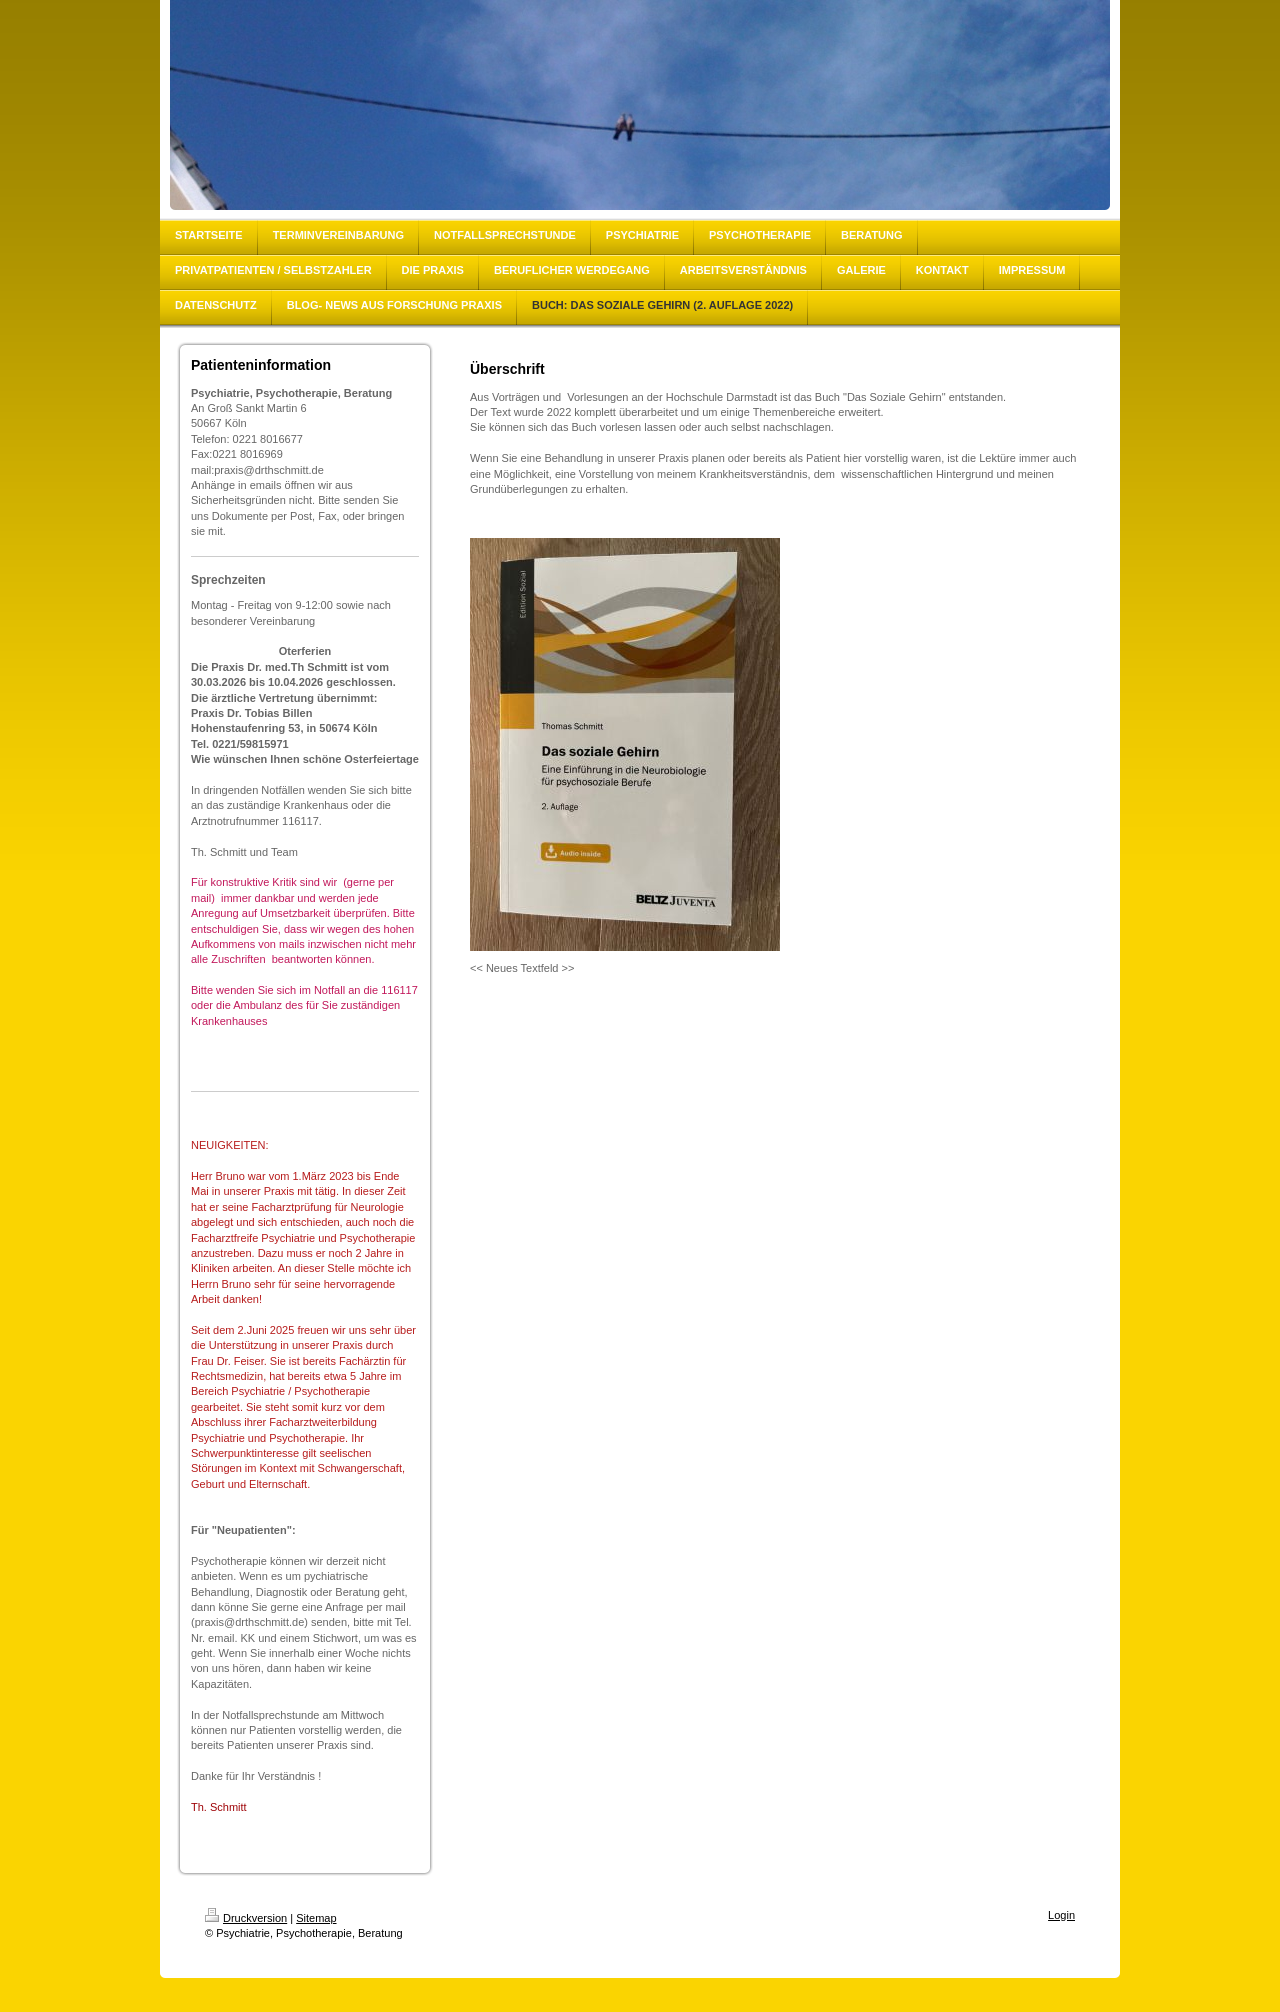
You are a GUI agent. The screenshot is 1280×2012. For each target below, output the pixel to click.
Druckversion (246, 1918)
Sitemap (316, 1918)
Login (1061, 1915)
